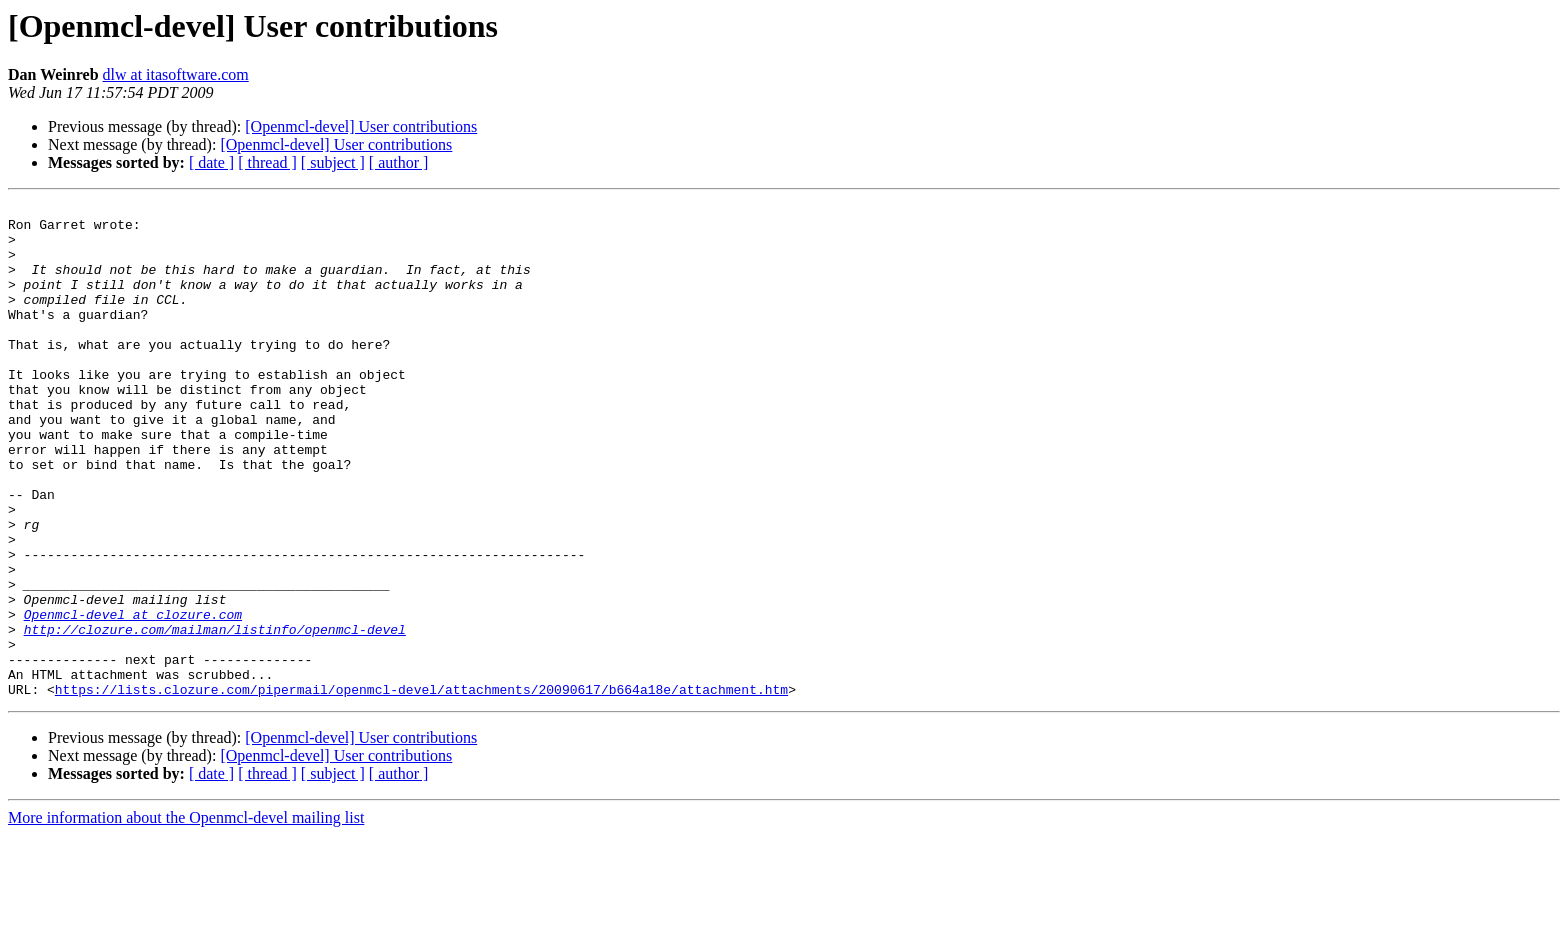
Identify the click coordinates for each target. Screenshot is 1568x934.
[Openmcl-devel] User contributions (361, 126)
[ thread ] (267, 162)
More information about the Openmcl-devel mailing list (186, 916)
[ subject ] (333, 162)
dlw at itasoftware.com (176, 74)
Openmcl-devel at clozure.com (133, 698)
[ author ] (399, 162)
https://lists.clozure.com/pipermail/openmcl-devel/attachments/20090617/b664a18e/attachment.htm (421, 788)
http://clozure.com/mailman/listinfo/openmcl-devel (215, 716)
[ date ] (211, 162)
